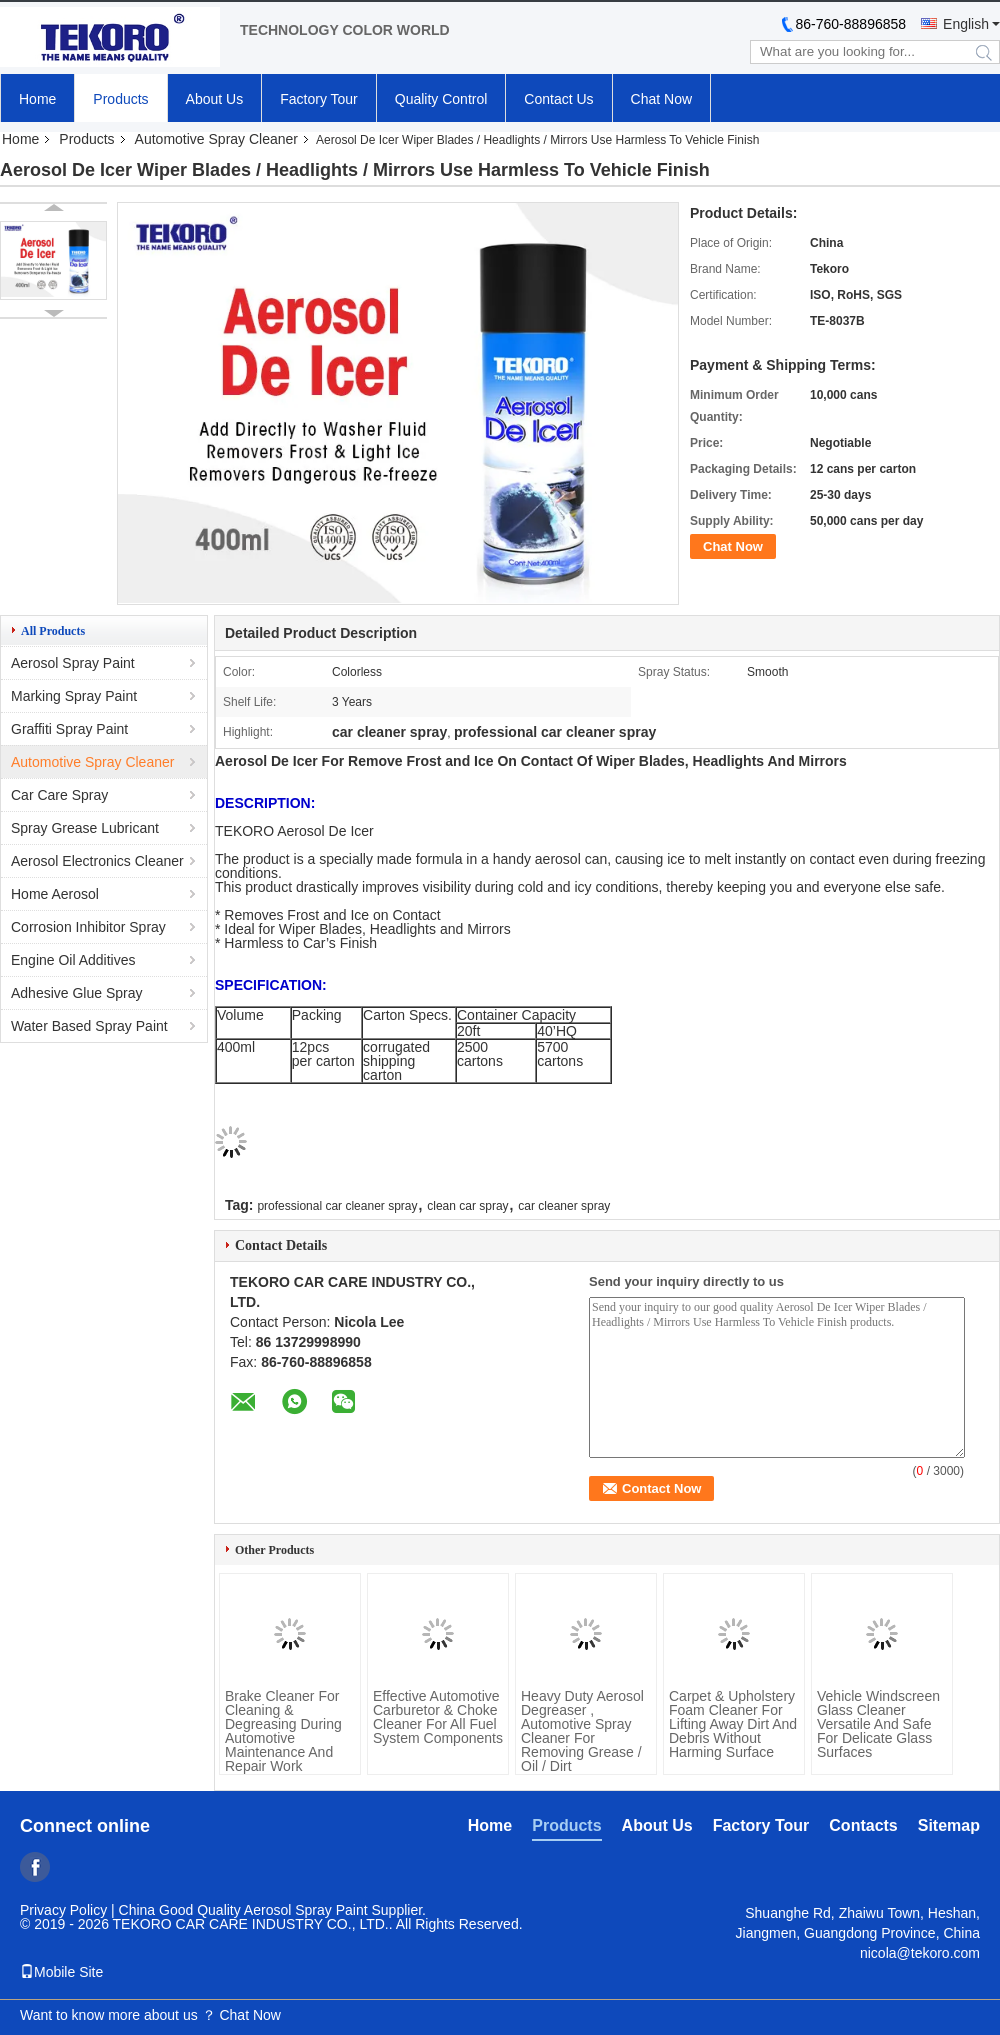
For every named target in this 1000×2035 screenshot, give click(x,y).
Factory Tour (319, 99)
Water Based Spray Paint (89, 1026)
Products (120, 99)
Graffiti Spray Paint (69, 729)
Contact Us (558, 99)
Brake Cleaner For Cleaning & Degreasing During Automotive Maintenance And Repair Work (283, 1731)
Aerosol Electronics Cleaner (97, 861)
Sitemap (949, 1825)
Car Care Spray (59, 795)
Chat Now (661, 99)
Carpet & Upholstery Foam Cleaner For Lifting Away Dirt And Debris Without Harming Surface (733, 1724)
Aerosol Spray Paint (73, 663)
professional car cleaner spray (337, 1206)
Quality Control (441, 99)
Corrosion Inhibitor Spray (88, 927)
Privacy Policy (63, 1910)
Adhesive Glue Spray (77, 993)
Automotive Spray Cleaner (216, 139)
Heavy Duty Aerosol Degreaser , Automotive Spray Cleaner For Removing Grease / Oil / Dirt (582, 1731)
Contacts (863, 1825)
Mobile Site (61, 1972)
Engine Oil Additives (73, 960)
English (966, 24)
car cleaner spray (564, 1206)
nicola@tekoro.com (920, 1953)
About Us (215, 99)
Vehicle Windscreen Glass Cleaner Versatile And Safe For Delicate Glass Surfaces (878, 1724)
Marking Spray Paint (74, 696)
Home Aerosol (55, 894)
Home (37, 99)
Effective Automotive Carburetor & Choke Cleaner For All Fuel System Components (438, 1717)
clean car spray (467, 1206)
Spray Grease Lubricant (85, 828)
